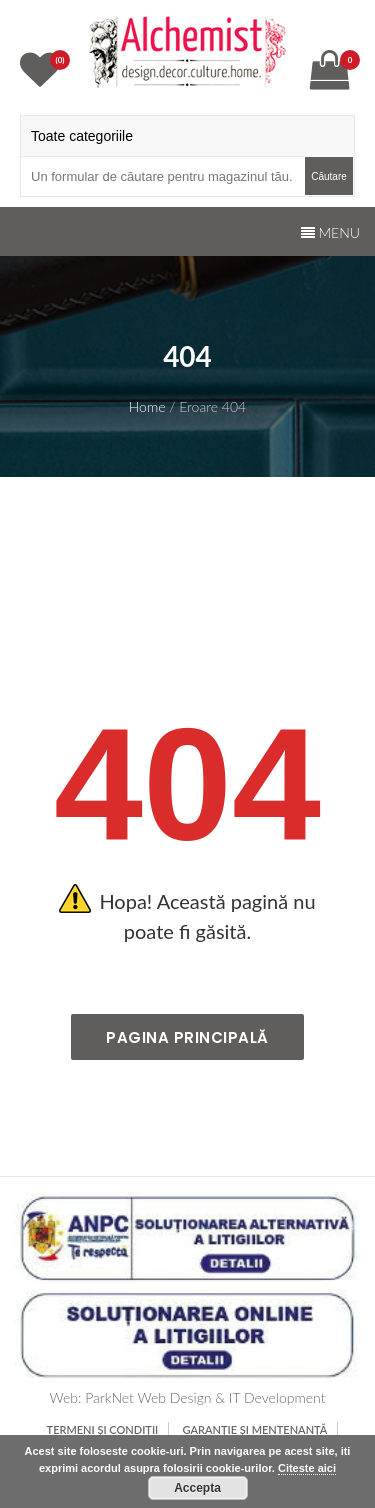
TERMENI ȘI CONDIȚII (103, 1429)
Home (147, 406)
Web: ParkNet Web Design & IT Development (188, 1397)
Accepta (197, 1488)
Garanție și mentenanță (255, 1429)
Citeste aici (307, 1468)
